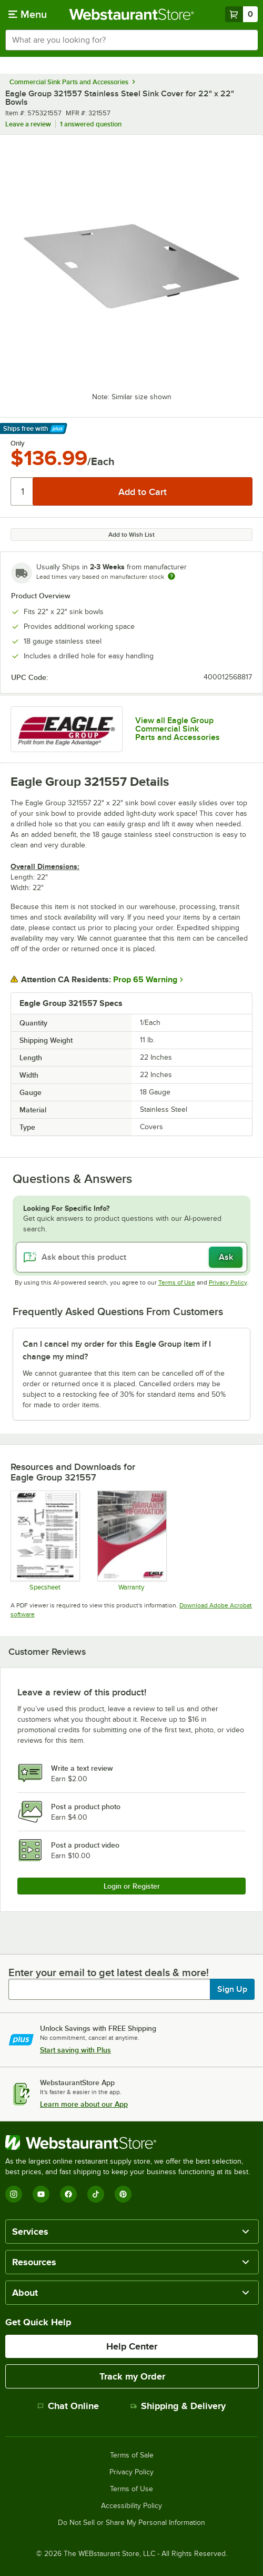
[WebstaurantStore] (131, 2142)
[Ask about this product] (131, 1257)
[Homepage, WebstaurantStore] (131, 14)
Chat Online (68, 2406)
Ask (226, 1257)
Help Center (131, 2346)
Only (18, 443)
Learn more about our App (84, 2104)
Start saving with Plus (75, 2050)
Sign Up (232, 1989)
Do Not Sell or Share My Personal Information (131, 2522)
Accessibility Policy (131, 2506)
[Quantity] (22, 491)
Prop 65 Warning (145, 979)
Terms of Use (176, 1282)
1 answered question (91, 124)
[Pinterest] (123, 2194)
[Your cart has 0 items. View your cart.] (241, 14)
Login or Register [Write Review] (132, 1886)
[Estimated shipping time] (171, 576)
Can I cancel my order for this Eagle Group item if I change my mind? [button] (117, 1350)
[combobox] (131, 40)
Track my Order (132, 2376)
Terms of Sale (132, 2455)
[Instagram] (13, 2194)
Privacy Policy (228, 1282)
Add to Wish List (131, 534)
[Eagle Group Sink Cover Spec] (45, 1541)
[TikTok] (95, 2194)
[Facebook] (68, 2194)
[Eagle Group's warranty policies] (131, 1541)
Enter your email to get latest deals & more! (108, 1972)
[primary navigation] (27, 14)
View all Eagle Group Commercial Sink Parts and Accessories (177, 729)
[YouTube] (41, 2194)
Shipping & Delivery (178, 2406)
